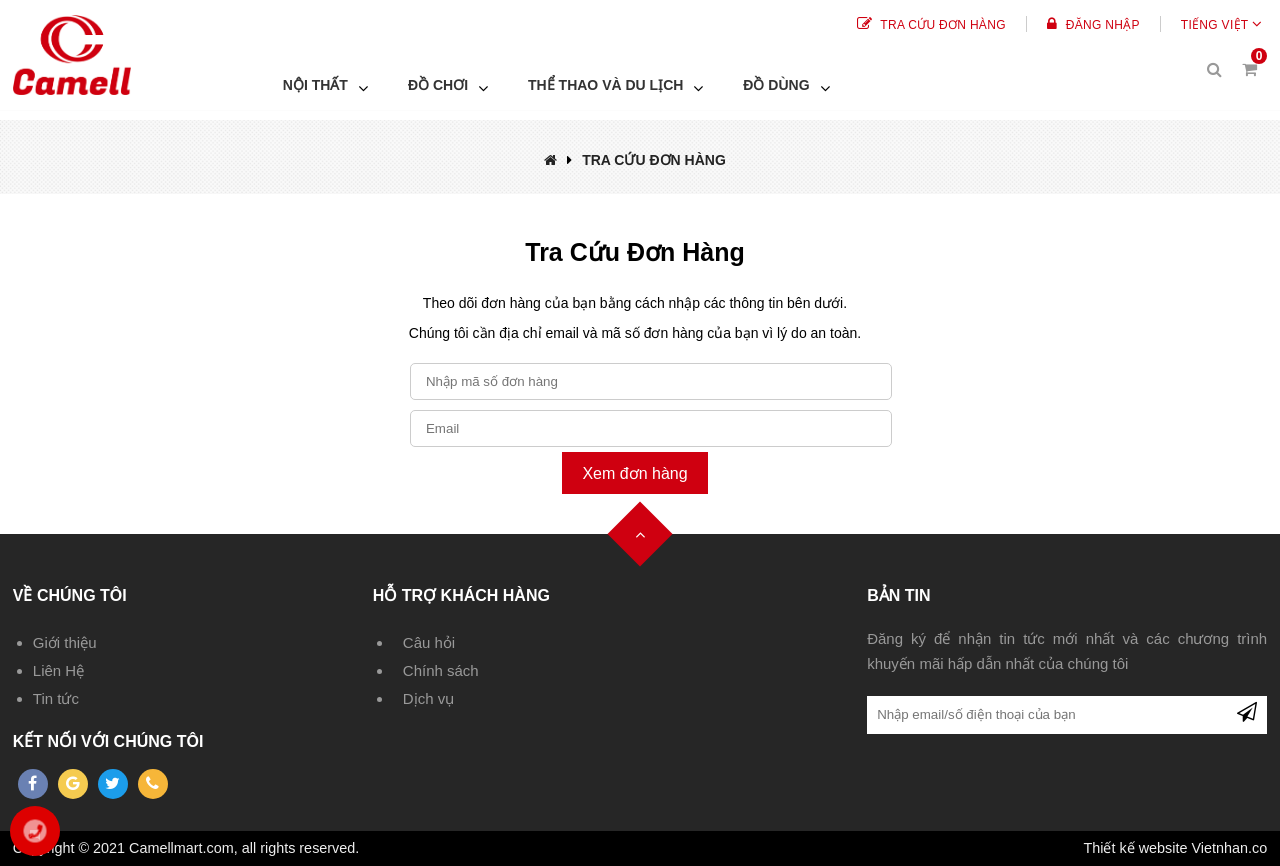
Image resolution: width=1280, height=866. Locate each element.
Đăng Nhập (1093, 25)
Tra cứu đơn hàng (931, 25)
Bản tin (898, 595)
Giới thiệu (65, 642)
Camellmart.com (181, 848)
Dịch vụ (428, 698)
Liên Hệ (58, 670)
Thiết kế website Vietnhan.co (1175, 848)
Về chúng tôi (70, 595)
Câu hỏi (429, 642)
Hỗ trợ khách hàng (461, 595)
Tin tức (56, 698)
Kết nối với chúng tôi (108, 741)
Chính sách (441, 670)
